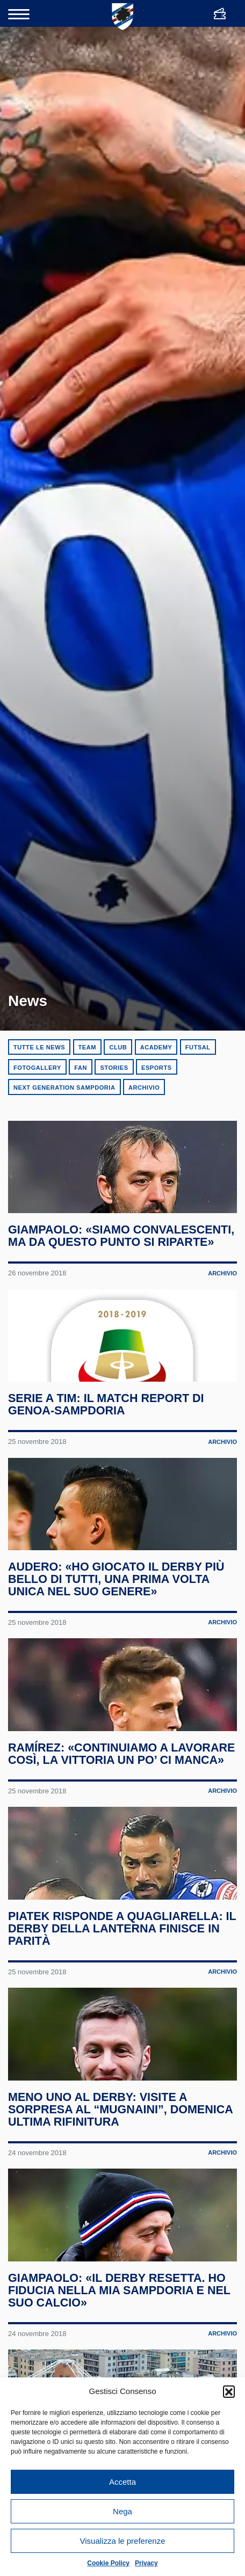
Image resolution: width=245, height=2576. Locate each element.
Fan (80, 1067)
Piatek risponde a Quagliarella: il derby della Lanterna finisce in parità (121, 2040)
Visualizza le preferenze (122, 2540)
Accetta (122, 2481)
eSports (156, 1067)
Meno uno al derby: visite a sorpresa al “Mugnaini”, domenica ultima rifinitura (121, 2241)
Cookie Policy (108, 2563)
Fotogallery (37, 1067)
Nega (122, 2511)
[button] (229, 2391)
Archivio (144, 1087)
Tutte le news (39, 1047)
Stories (114, 1067)
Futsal (198, 1047)
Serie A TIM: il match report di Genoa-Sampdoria (107, 1444)
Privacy (146, 2563)
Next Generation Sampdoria (64, 1087)
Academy (156, 1047)
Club (118, 1047)
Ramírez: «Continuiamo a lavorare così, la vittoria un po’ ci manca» (117, 1839)
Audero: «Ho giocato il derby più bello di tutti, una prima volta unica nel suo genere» (117, 1638)
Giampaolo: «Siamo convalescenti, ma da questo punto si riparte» (122, 1255)
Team (87, 1047)
